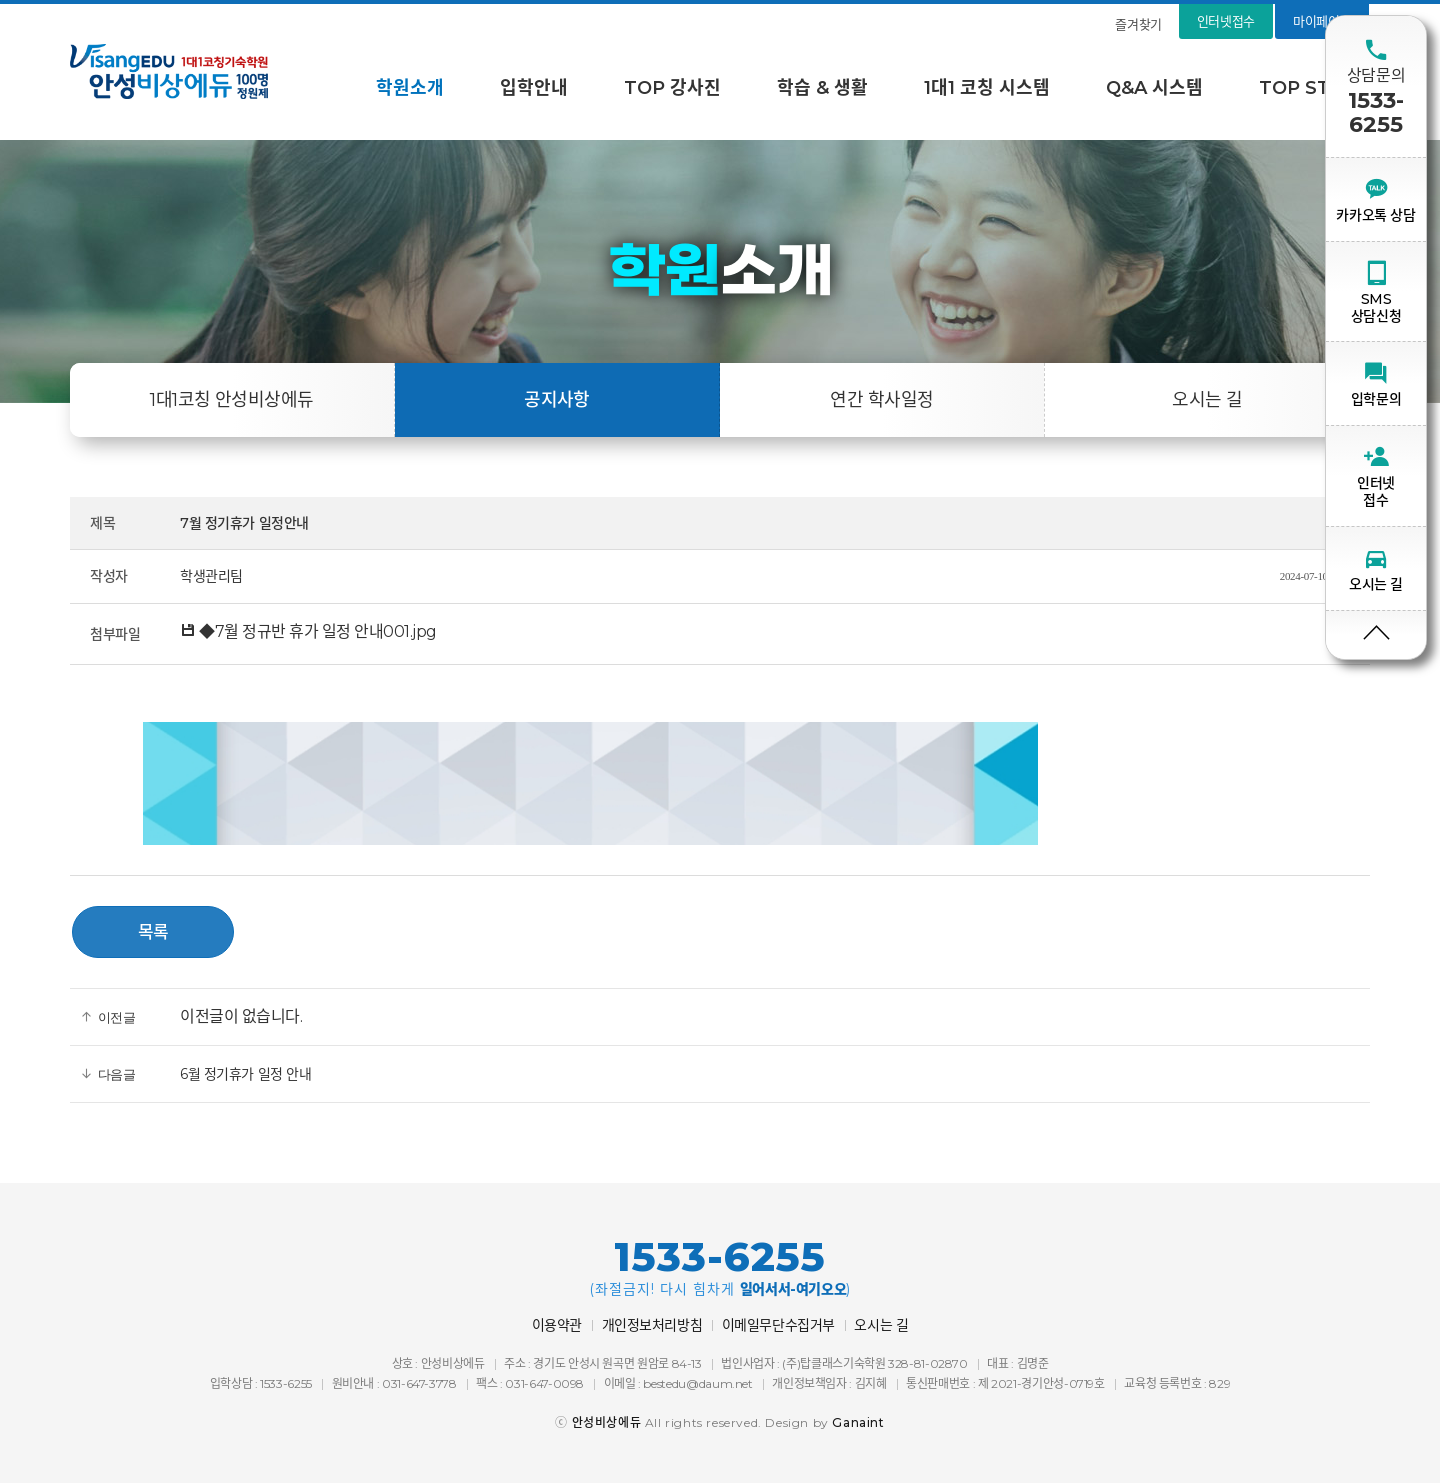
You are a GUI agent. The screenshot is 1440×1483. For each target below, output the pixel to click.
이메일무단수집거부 (778, 1325)
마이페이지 (1322, 21)
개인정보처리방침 (652, 1325)
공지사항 (557, 400)
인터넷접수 (1226, 21)
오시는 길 (1207, 400)
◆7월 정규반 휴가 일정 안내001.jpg (308, 631)
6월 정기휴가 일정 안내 (246, 1074)
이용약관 (557, 1325)
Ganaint (858, 1422)
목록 (153, 932)
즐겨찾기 (1138, 24)
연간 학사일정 (881, 400)
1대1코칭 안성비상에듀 (232, 400)
